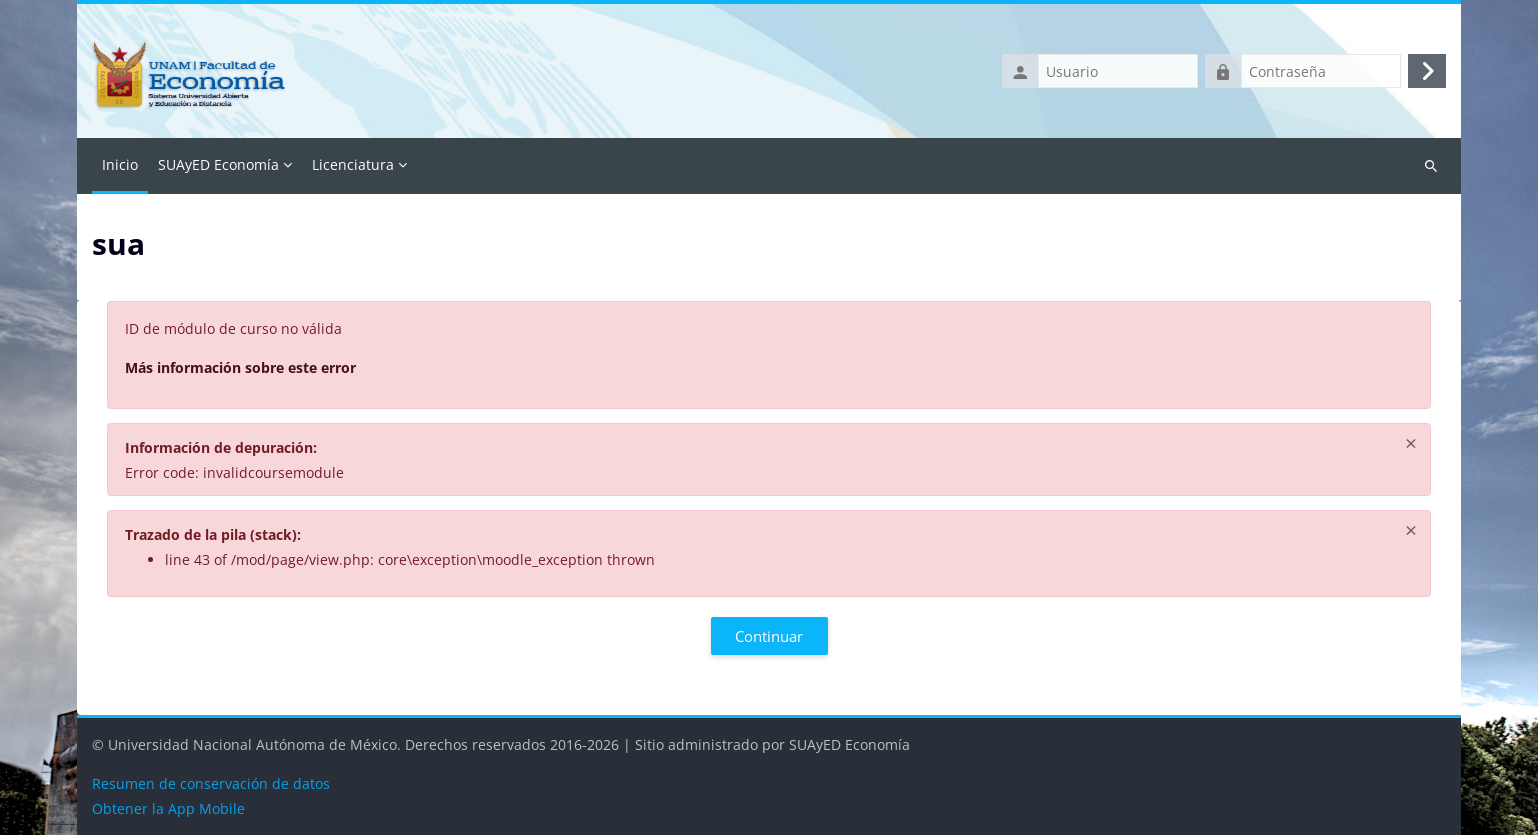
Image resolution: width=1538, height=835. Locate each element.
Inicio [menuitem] (120, 164)
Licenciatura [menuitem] (353, 164)
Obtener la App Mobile (168, 808)
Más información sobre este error (240, 367)
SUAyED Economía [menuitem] (218, 164)
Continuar (769, 636)
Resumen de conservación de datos (211, 783)
